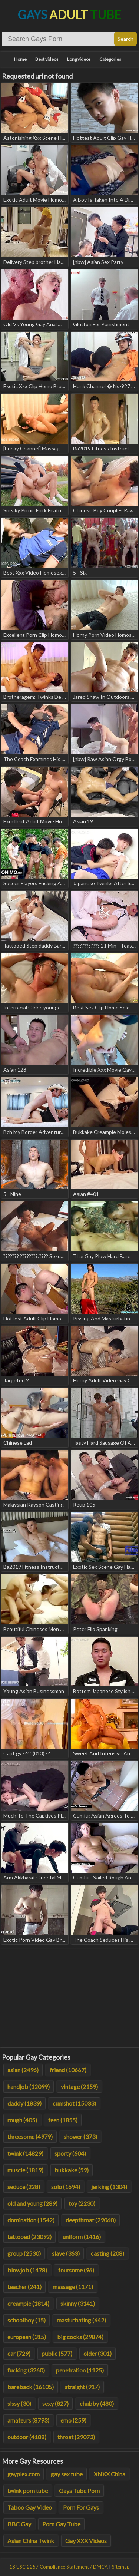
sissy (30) (19, 2403)
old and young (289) (32, 2203)
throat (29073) (76, 2436)
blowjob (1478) (27, 2270)
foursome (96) (76, 2270)
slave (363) (66, 2253)
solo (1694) (65, 2186)
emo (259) (73, 2420)
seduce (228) (23, 2186)
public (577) (57, 2353)
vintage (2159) (79, 2086)
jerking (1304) (109, 2186)
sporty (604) (70, 2153)
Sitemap (121, 2567)
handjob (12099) (28, 2086)
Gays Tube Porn (79, 2490)
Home (20, 59)
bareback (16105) (30, 2386)
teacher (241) (24, 2286)
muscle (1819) (25, 2169)
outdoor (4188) (26, 2436)
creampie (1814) (28, 2303)
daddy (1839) (24, 2103)
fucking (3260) (26, 2370)
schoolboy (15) (26, 2320)
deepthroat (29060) (91, 2219)
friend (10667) (68, 2069)
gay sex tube (67, 2473)
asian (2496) (23, 2069)
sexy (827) (55, 2403)
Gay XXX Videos (86, 2540)
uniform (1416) (82, 2236)
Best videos (47, 59)
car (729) (18, 2353)
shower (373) (80, 2136)
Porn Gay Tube (61, 2523)
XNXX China (109, 2473)
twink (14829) (25, 2153)
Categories (110, 59)
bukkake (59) (71, 2169)
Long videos (79, 59)
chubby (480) (97, 2403)
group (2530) (24, 2253)
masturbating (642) (81, 2320)
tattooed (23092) (29, 2236)
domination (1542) (30, 2219)
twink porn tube (27, 2490)
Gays (69, 14)
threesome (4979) (30, 2136)
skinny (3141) (77, 2303)
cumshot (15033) (74, 2103)
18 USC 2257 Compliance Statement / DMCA (58, 2567)
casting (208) (107, 2253)
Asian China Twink (30, 2540)
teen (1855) (62, 2119)
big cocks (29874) (80, 2336)
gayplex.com (23, 2473)
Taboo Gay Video (29, 2507)
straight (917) (82, 2386)
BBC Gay (19, 2523)
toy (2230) (82, 2203)
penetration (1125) (80, 2370)
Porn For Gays (81, 2507)
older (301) (97, 2353)
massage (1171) (73, 2286)
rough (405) (22, 2119)
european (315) (26, 2336)
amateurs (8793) (28, 2420)
